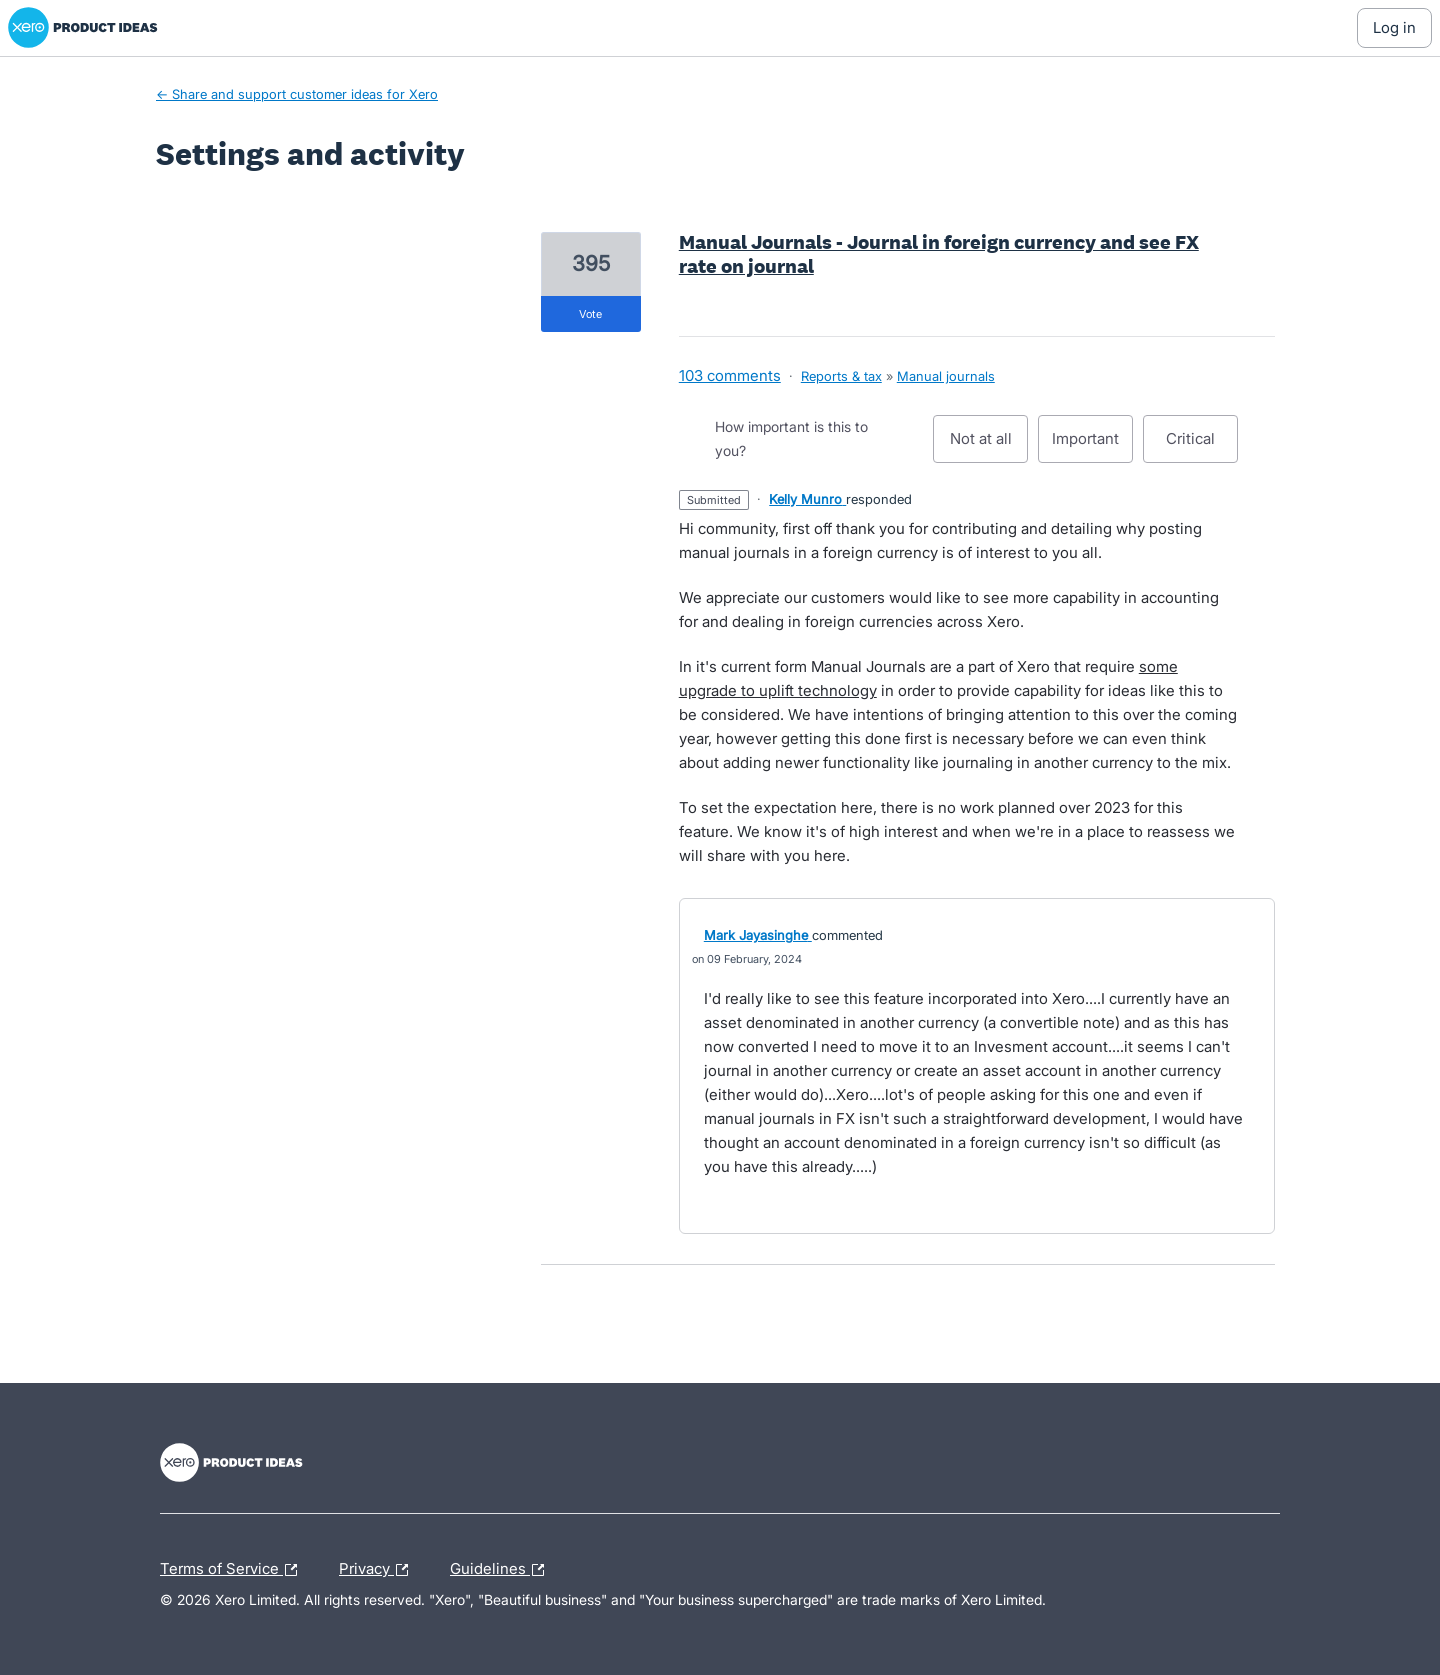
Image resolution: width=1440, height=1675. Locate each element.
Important (1092, 446)
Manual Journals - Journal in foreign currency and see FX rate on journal (939, 254)
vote (590, 314)
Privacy (378, 1570)
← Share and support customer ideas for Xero (297, 94)
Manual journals (946, 376)
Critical (1202, 446)
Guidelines (502, 1570)
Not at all (989, 446)
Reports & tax (841, 376)
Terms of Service (233, 1570)
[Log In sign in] (1394, 28)
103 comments (730, 375)
